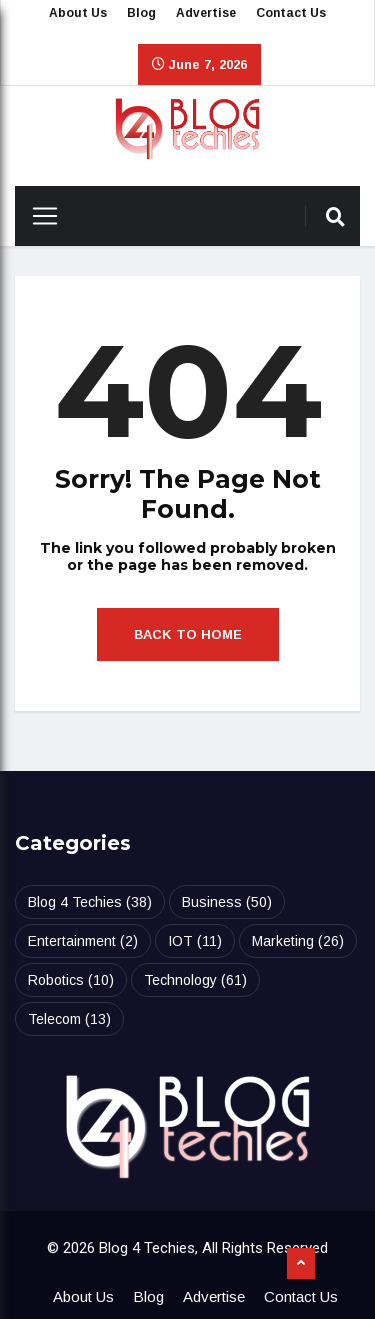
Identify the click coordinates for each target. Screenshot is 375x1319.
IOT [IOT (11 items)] (195, 941)
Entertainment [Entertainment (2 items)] (83, 941)
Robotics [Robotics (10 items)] (71, 980)
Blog (141, 13)
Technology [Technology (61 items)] (195, 980)
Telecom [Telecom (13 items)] (69, 1019)
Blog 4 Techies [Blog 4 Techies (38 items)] (90, 902)
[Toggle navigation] (37, 216)
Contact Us (291, 13)
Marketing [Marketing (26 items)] (298, 941)
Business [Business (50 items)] (227, 902)
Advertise (206, 13)
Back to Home (188, 634)
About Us (78, 13)
